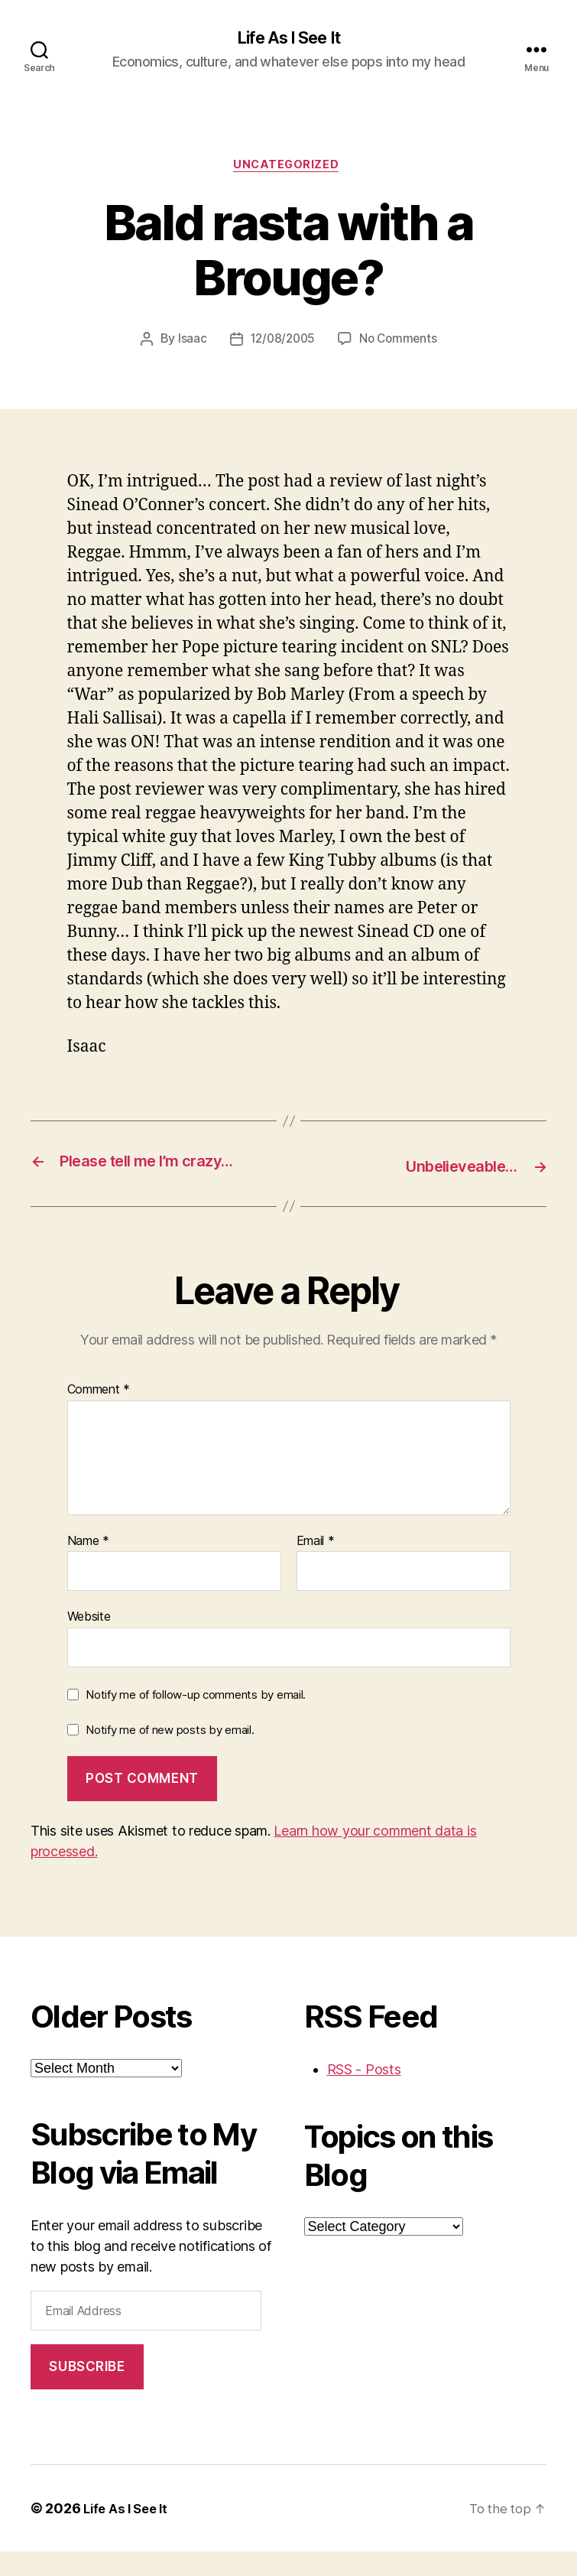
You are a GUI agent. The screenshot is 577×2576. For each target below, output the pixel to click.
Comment (99, 1415)
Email (316, 1566)
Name (88, 1566)
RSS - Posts (364, 2094)
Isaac (188, 343)
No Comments (400, 343)
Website (89, 1641)
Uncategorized (288, 168)
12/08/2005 (281, 343)
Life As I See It (288, 38)
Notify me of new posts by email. (170, 1754)
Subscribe (87, 2391)
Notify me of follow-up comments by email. (196, 1719)
